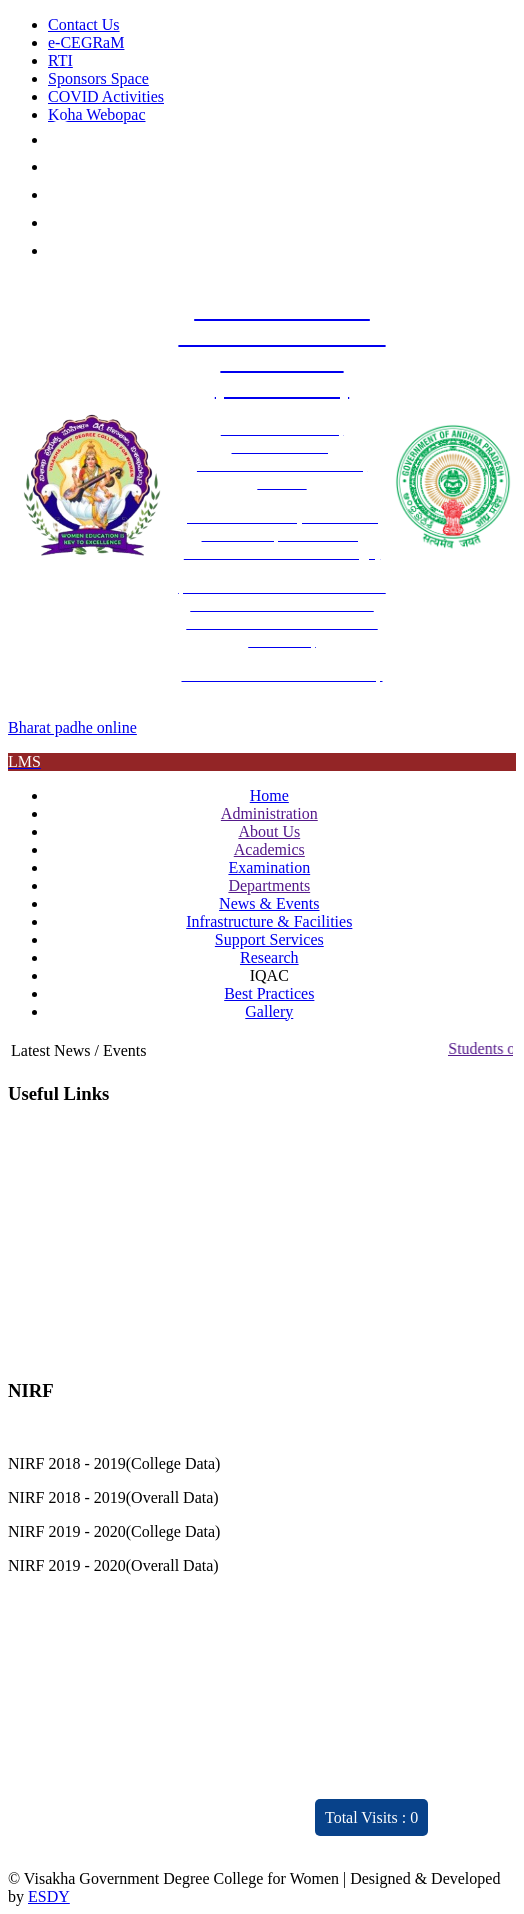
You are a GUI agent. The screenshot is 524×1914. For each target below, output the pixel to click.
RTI (60, 60)
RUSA (29, 1234)
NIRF (26, 1302)
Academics (269, 849)
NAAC (30, 1166)
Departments (269, 885)
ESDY (49, 1896)
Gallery (269, 1011)
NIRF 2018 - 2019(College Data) (114, 1463)
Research (269, 957)
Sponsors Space (98, 78)
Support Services (269, 939)
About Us (269, 831)
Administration (269, 813)
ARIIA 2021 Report (243, 1832)
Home (269, 795)
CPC (23, 1200)
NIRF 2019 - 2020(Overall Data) (113, 1565)
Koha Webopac (97, 114)
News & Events (269, 903)
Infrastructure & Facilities (269, 921)
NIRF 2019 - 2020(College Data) (114, 1531)
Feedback (233, 1697)
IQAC (27, 1132)
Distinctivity (91, 1787)
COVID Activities (106, 96)
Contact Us (84, 24)
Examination (269, 867)
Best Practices (269, 993)
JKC (22, 1268)
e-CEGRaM (86, 42)
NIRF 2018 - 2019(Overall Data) (113, 1497)
